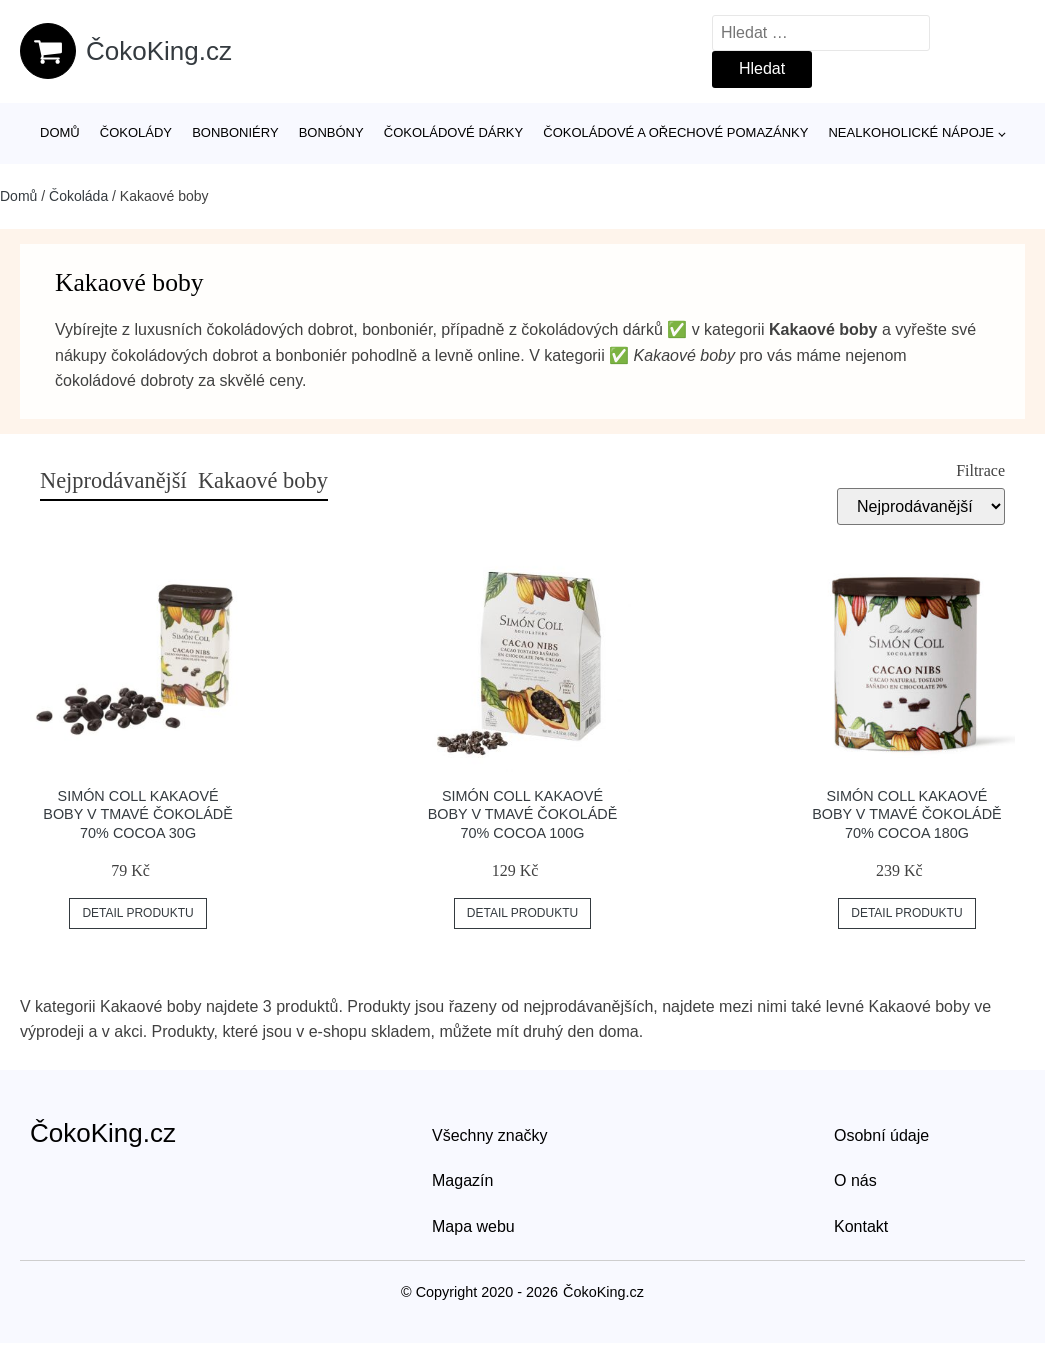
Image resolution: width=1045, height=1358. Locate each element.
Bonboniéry (235, 132)
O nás (855, 1180)
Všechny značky (490, 1135)
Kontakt (861, 1226)
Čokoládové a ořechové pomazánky (675, 132)
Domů (60, 132)
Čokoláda (78, 196)
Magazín (462, 1180)
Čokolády (136, 132)
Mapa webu (473, 1226)
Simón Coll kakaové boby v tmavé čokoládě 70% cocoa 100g (523, 814)
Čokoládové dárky (453, 132)
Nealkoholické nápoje (910, 132)
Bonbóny (331, 132)
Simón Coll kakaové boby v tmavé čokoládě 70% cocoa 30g (138, 814)
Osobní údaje (881, 1135)
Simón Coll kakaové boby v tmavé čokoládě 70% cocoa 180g (907, 814)
